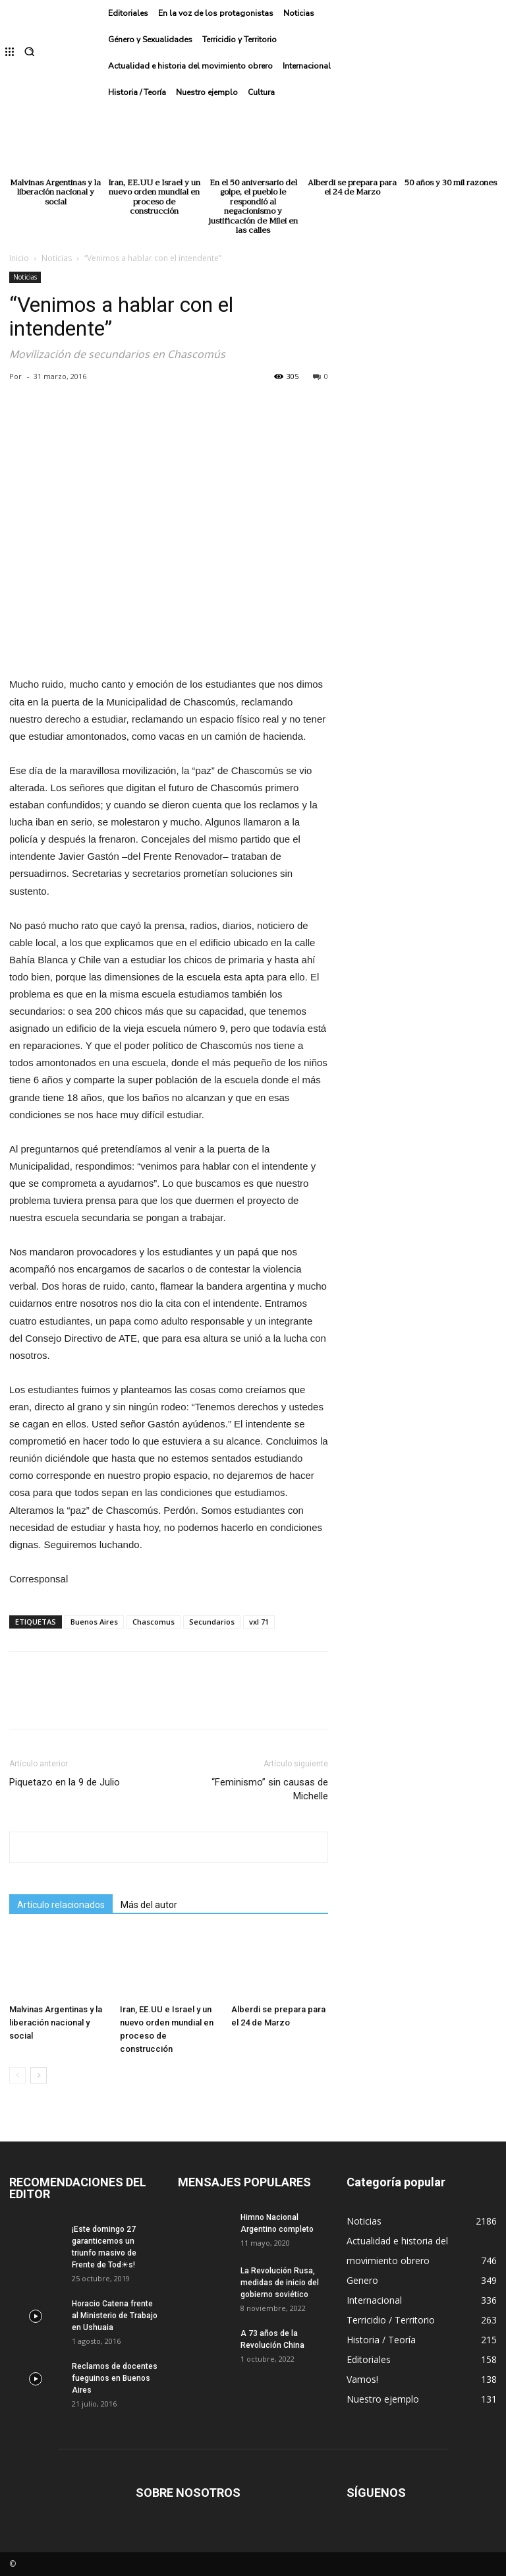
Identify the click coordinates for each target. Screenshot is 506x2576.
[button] (29, 53)
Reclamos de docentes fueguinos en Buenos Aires (114, 2378)
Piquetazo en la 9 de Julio (64, 1782)
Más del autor (149, 1905)
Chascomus (153, 1622)
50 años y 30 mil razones (451, 182)
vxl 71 (259, 1622)
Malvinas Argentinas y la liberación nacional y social (55, 192)
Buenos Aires (94, 1622)
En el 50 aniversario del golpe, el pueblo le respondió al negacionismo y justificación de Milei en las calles (253, 206)
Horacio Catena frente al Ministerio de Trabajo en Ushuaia (114, 2315)
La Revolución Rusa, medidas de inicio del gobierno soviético (279, 2282)
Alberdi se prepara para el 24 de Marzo (352, 187)
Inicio (19, 258)
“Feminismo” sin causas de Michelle (269, 1789)
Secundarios (212, 1622)
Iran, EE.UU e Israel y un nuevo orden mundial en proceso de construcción (154, 197)
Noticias (57, 258)
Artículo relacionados (61, 1905)
